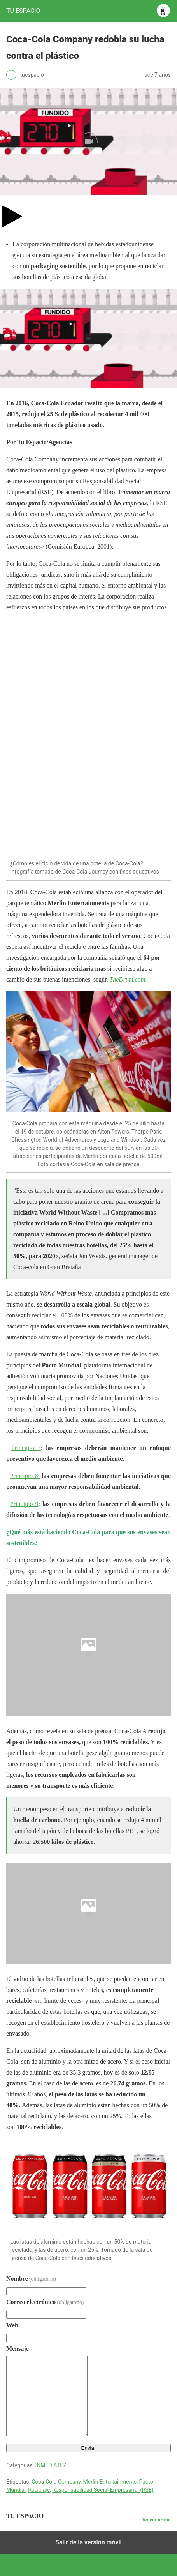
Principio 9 (24, 1504)
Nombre (31, 2278)
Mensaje (17, 2348)
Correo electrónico (45, 2302)
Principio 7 (26, 1447)
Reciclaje (39, 2490)
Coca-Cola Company (56, 2482)
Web (12, 2325)
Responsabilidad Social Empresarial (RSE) (102, 2490)
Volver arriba (156, 2520)
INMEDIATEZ (51, 2465)
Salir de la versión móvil (88, 2542)
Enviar (88, 2448)
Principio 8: (25, 1476)
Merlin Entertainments (110, 2482)
